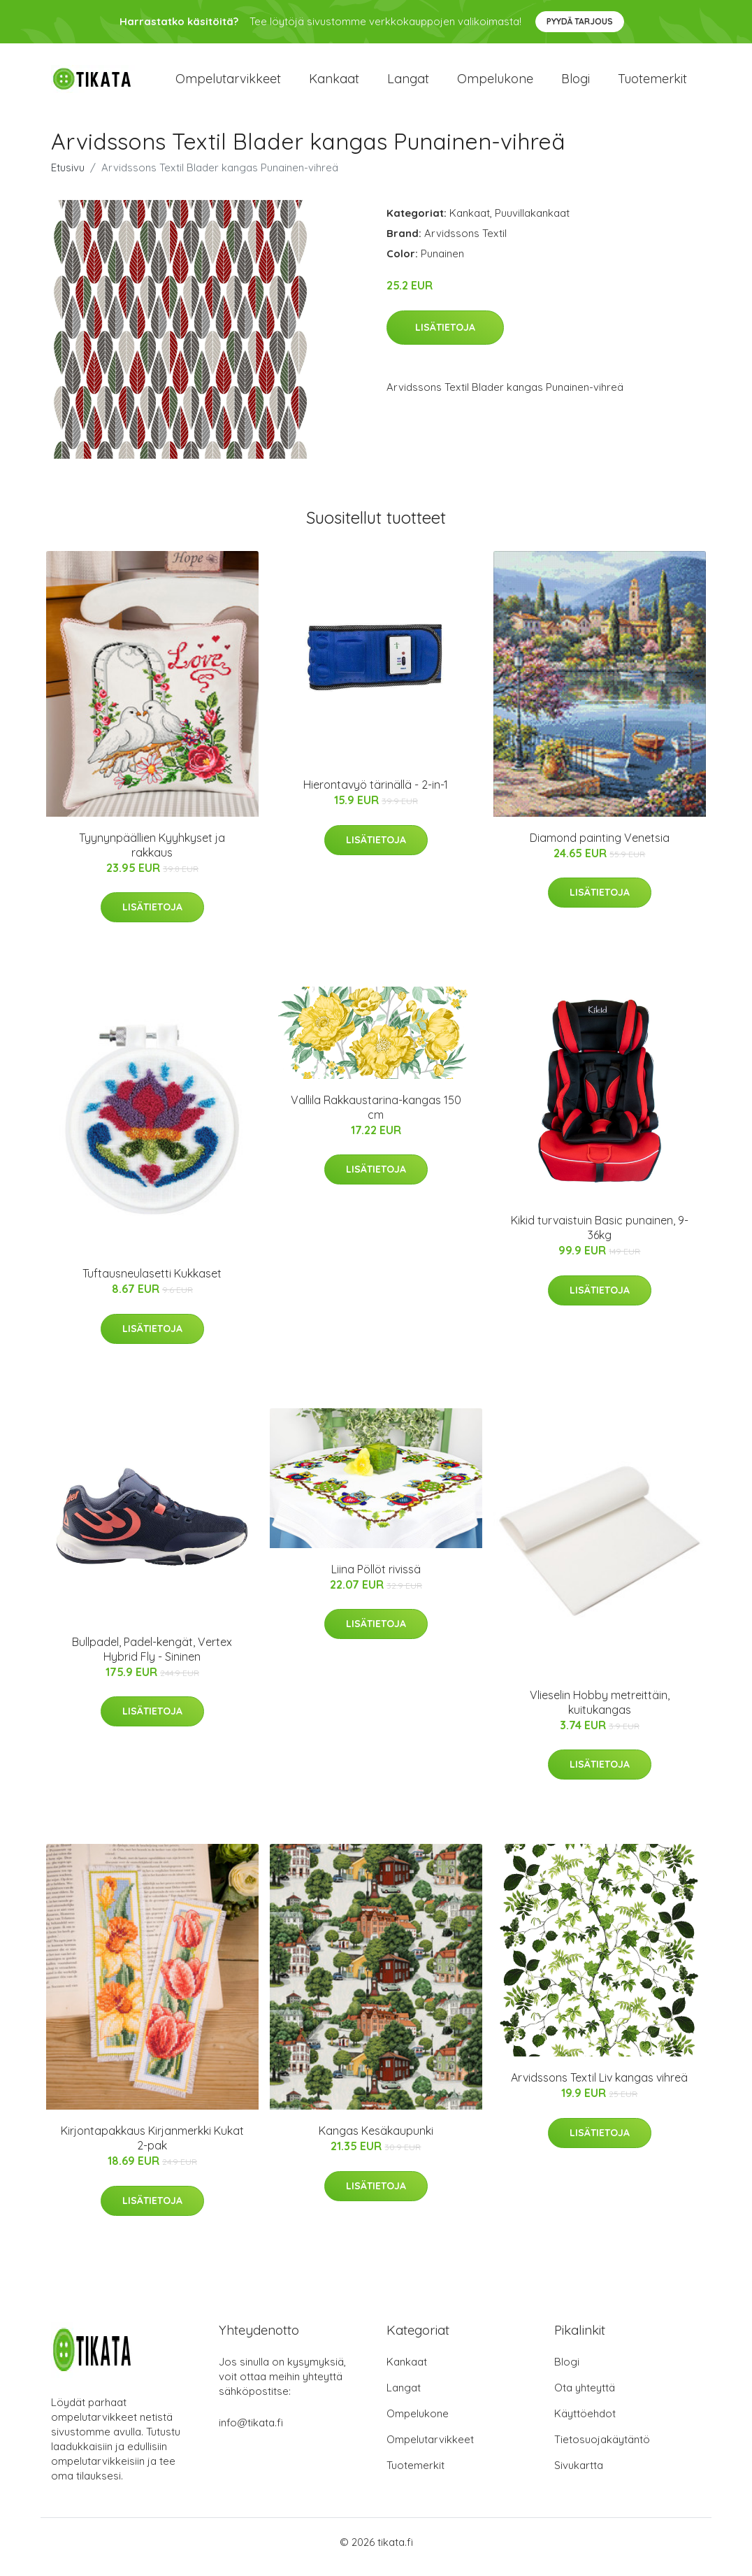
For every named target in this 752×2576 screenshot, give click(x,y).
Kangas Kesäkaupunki (376, 2140)
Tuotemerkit (652, 84)
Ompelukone (495, 84)
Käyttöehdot (585, 2423)
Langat (408, 84)
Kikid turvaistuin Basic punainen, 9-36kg (599, 1238)
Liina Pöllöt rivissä (376, 1579)
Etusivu (68, 177)
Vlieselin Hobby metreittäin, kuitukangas (600, 1712)
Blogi (575, 84)
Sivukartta (578, 2475)
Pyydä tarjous (580, 21)
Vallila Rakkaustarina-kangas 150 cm (376, 1117)
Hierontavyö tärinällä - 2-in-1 (375, 794)
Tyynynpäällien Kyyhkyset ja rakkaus (152, 854)
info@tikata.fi (251, 2432)
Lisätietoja (445, 337)
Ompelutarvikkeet (228, 84)
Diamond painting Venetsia (600, 847)
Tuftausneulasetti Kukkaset (152, 1284)
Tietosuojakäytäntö (602, 2449)
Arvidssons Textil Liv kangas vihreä (599, 2087)
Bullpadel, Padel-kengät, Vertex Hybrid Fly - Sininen (152, 1659)
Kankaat (334, 84)
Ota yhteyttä (584, 2397)
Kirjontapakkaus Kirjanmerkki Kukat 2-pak (152, 2147)
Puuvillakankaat (532, 222)
